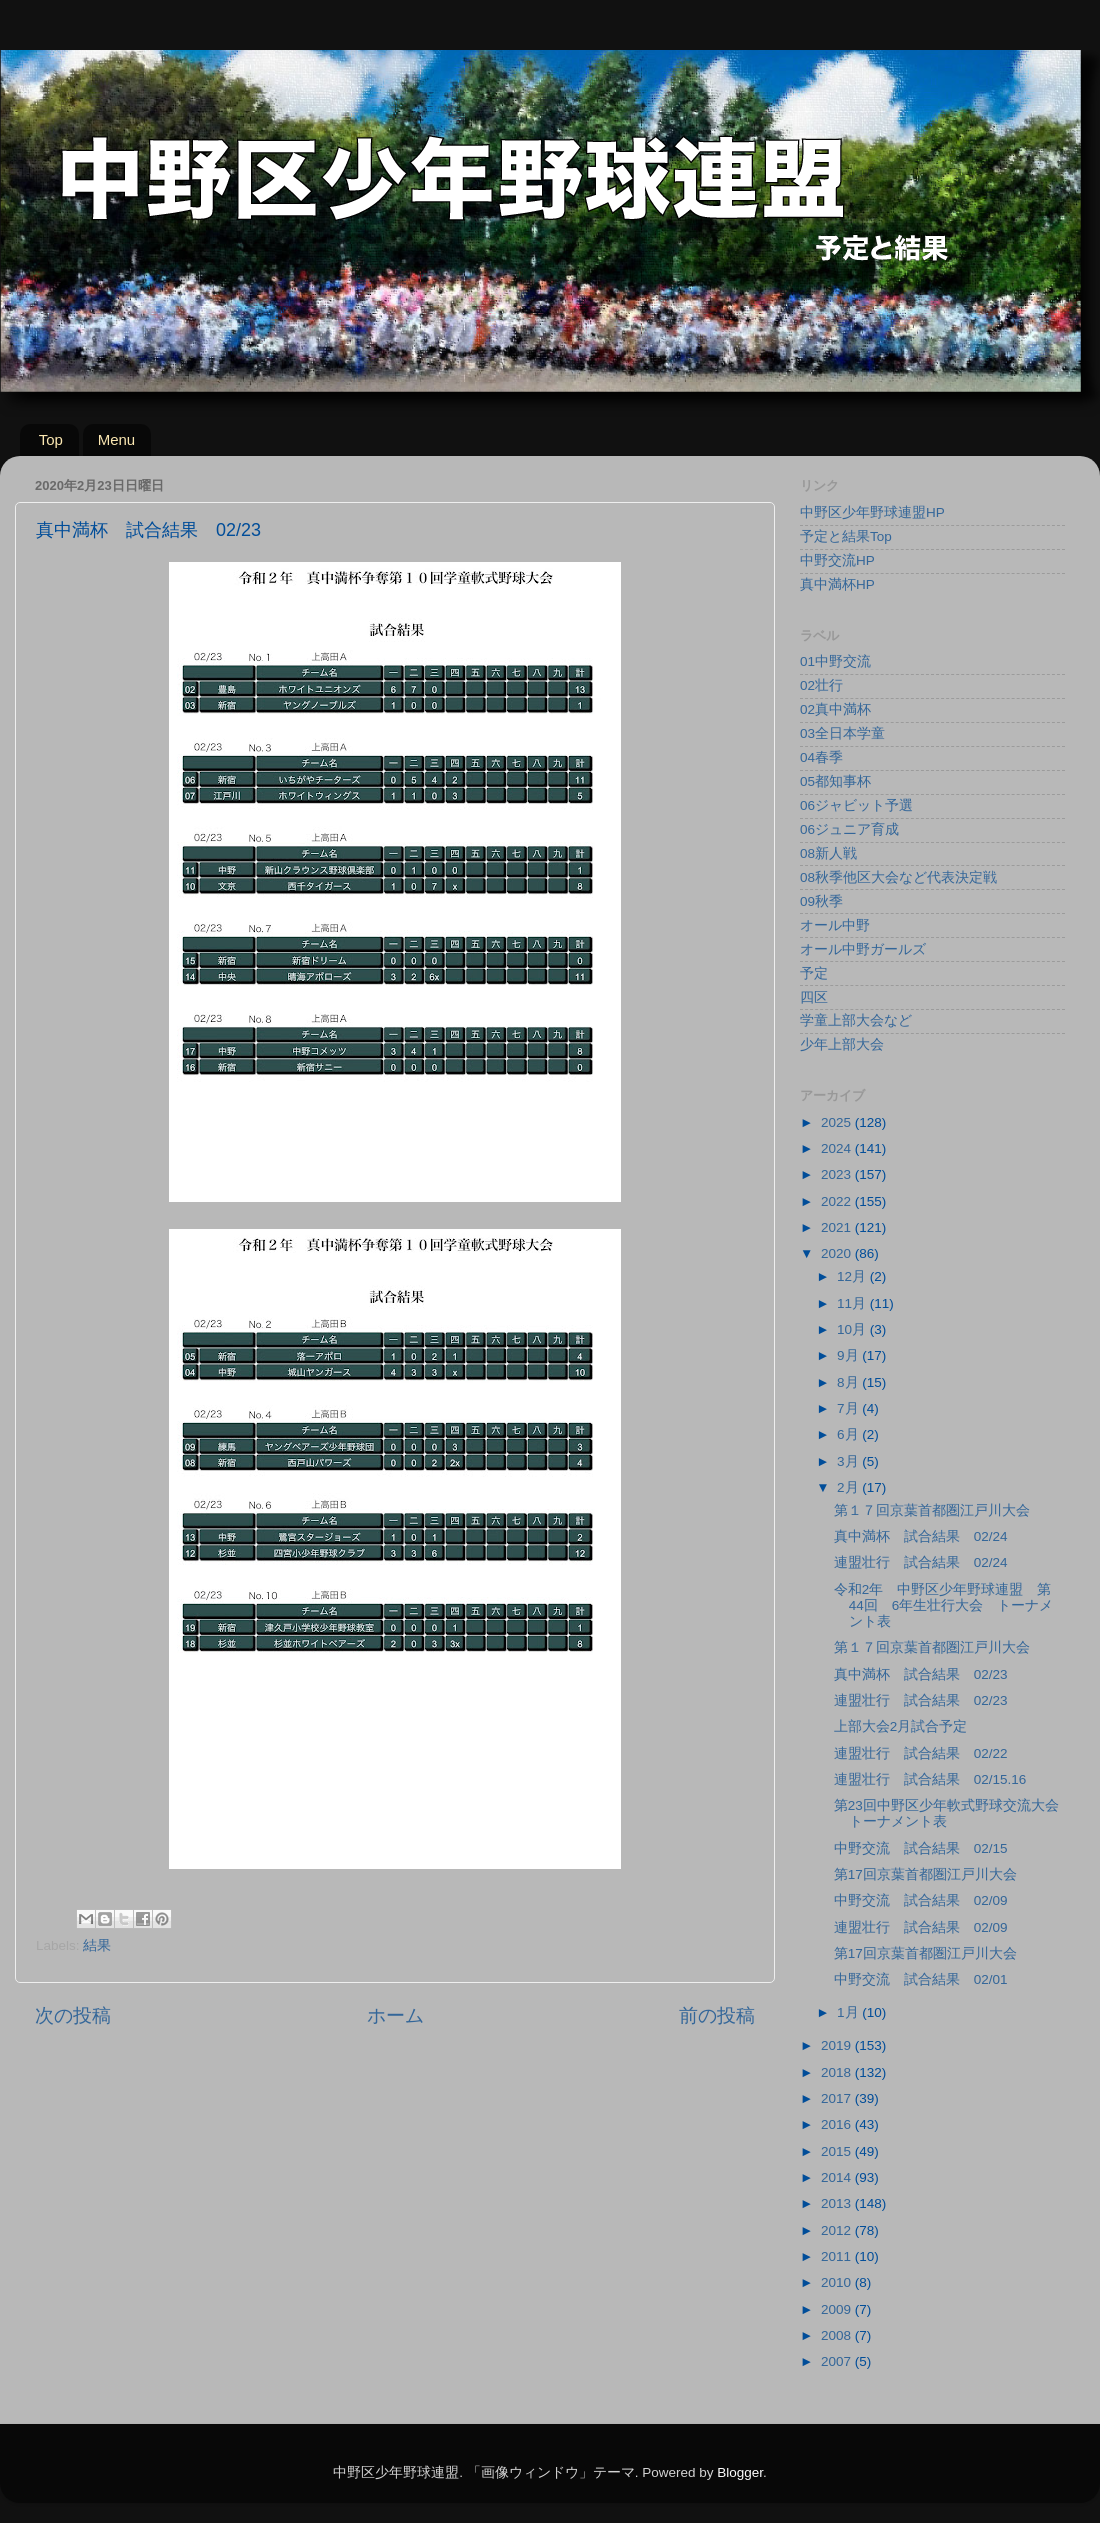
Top (51, 439)
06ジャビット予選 (856, 805)
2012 (838, 2230)
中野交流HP (837, 560)
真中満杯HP (837, 584)
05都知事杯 (835, 781)
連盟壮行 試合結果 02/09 (921, 1927)
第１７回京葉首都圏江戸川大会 (932, 1510)
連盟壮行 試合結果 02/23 (921, 1700)
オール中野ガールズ (863, 949)
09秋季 (821, 901)
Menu (117, 439)
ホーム (395, 2015)
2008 (838, 2335)
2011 (838, 2256)
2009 (838, 2309)
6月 (849, 1434)
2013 (838, 2203)
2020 (838, 1253)
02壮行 (821, 685)
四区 (814, 997)
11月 (853, 1303)
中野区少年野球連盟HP (872, 512)
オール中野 (835, 925)
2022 (838, 1201)
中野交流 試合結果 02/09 (921, 1900)
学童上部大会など (856, 1020)
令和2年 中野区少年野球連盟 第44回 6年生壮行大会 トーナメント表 (944, 1605)
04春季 (821, 757)
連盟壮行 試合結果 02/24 (921, 1562)
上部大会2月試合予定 (901, 1726)
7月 (849, 1408)
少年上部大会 (842, 1044)
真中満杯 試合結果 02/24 (921, 1536)
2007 (838, 2361)
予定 (814, 973)
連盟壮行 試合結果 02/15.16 (930, 1779)
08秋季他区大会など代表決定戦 (898, 877)
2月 (849, 1487)
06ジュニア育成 (849, 829)
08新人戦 (828, 853)
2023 (838, 1174)
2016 (838, 2124)
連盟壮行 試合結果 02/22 (921, 1753)
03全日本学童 (842, 733)
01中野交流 (835, 661)
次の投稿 (73, 2015)
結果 (97, 1945)
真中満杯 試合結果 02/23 (921, 1674)
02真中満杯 (835, 709)
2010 (838, 2282)
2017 (838, 2098)
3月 (849, 1461)
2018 (838, 2072)
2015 (838, 2151)
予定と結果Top (846, 536)
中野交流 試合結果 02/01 (921, 1979)
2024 (838, 1148)
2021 (838, 1227)
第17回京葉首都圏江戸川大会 (925, 1874)
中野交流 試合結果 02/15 (921, 1848)
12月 (853, 1276)
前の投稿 (717, 2015)
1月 (849, 2012)
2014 (838, 2177)
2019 (838, 2045)
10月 (853, 1329)
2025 (838, 1122)
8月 (849, 1382)
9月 (849, 1355)
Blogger (740, 2472)
